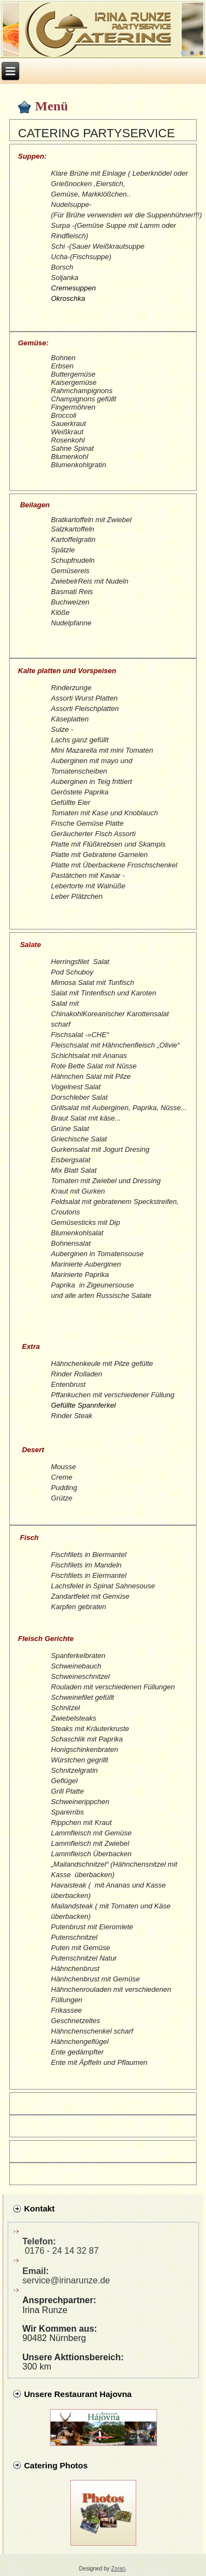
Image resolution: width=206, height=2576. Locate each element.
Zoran (118, 2569)
